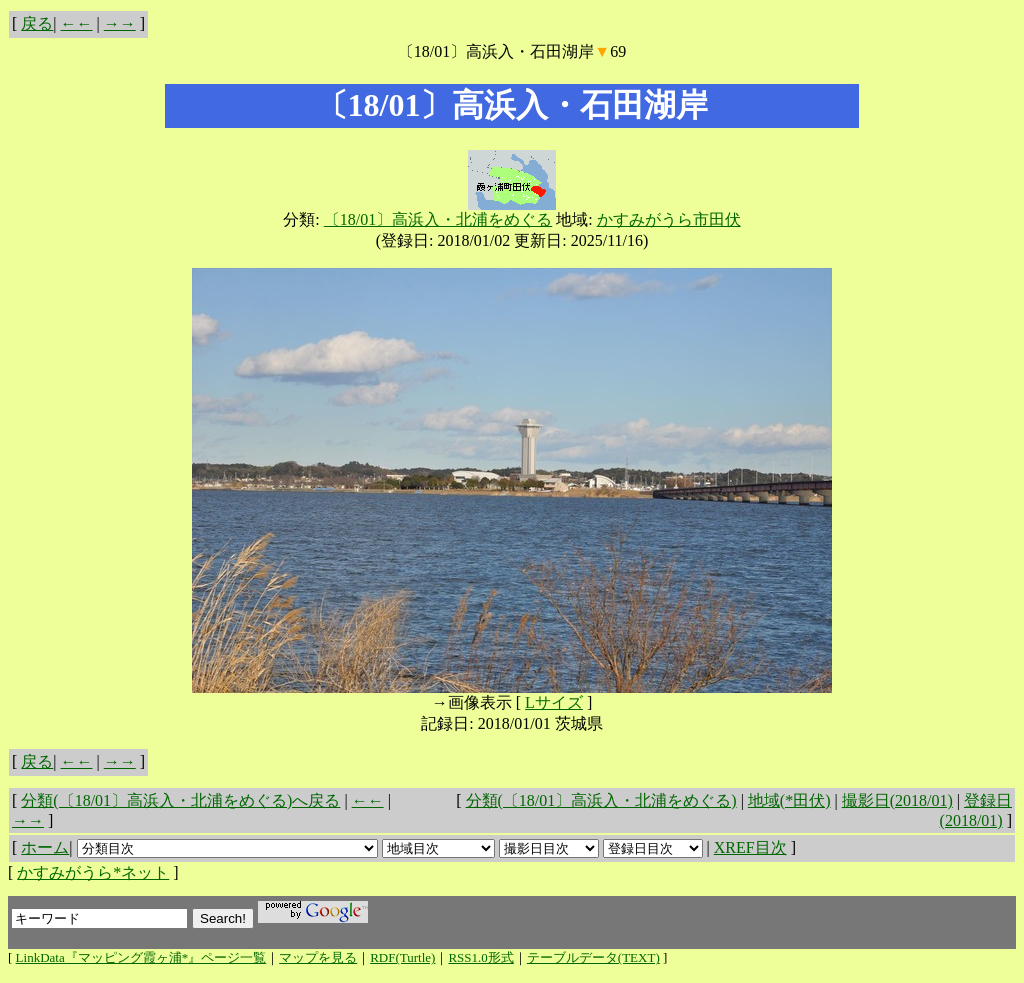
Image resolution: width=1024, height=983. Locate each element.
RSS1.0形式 (480, 957)
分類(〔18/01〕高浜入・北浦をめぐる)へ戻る (180, 800)
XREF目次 (750, 847)
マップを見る (318, 957)
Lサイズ (554, 702)
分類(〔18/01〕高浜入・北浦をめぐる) (601, 800)
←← (77, 23)
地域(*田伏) (789, 800)
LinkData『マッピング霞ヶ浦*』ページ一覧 (141, 957)
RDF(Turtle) (402, 957)
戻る (37, 23)
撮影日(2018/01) (897, 800)
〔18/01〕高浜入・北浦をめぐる (438, 219)
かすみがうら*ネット (93, 872)
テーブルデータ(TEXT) (593, 957)
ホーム (45, 847)
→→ (120, 23)
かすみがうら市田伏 (669, 219)
